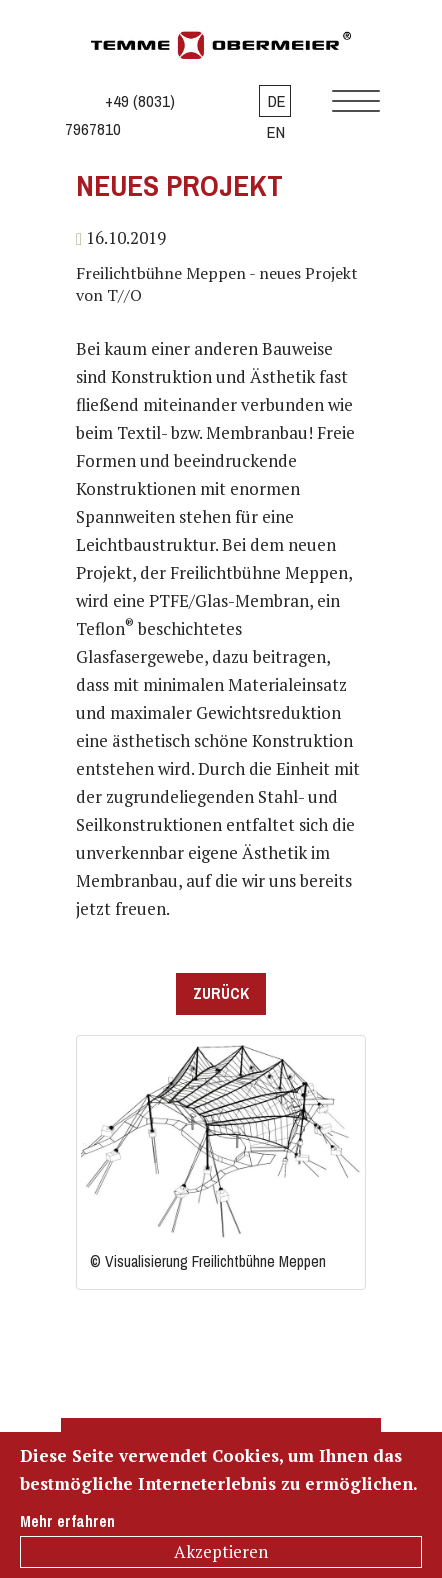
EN (276, 132)
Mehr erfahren (67, 1522)
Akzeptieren (221, 1551)
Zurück (221, 993)
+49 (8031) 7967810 (120, 115)
